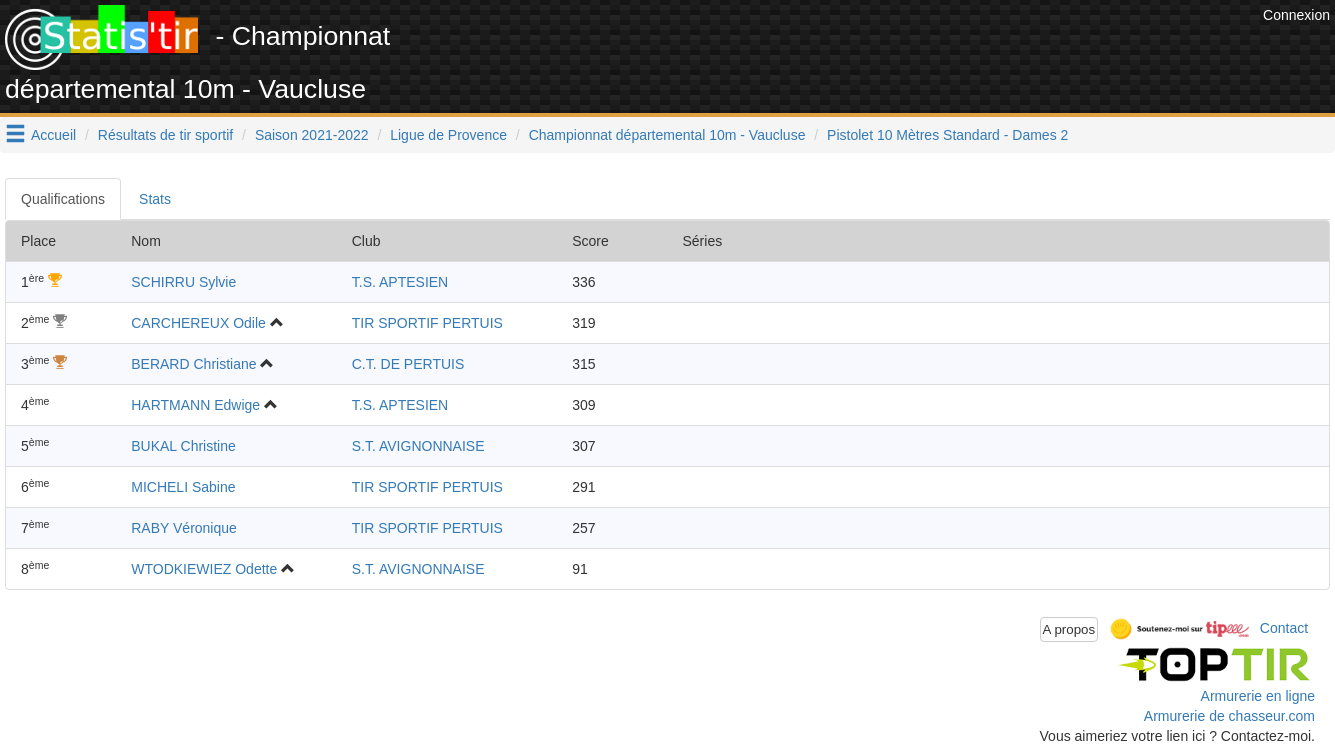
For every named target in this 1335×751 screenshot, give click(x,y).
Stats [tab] (155, 199)
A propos (1069, 629)
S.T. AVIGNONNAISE (418, 446)
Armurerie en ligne (1258, 696)
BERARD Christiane (193, 364)
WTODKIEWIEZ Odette (204, 569)
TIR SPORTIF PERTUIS (427, 323)
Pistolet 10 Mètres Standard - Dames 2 (947, 135)
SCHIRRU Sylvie (183, 282)
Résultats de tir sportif (165, 135)
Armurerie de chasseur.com (1229, 716)
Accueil (53, 135)
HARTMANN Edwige (195, 405)
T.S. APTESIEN (400, 282)
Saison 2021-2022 (312, 135)
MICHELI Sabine (183, 487)
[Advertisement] (894, 50)
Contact (1284, 628)
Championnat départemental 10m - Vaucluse (667, 135)
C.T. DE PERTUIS (408, 364)
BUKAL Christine (183, 446)
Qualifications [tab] (63, 199)
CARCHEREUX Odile (198, 323)
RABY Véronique (184, 528)
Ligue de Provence (448, 135)
